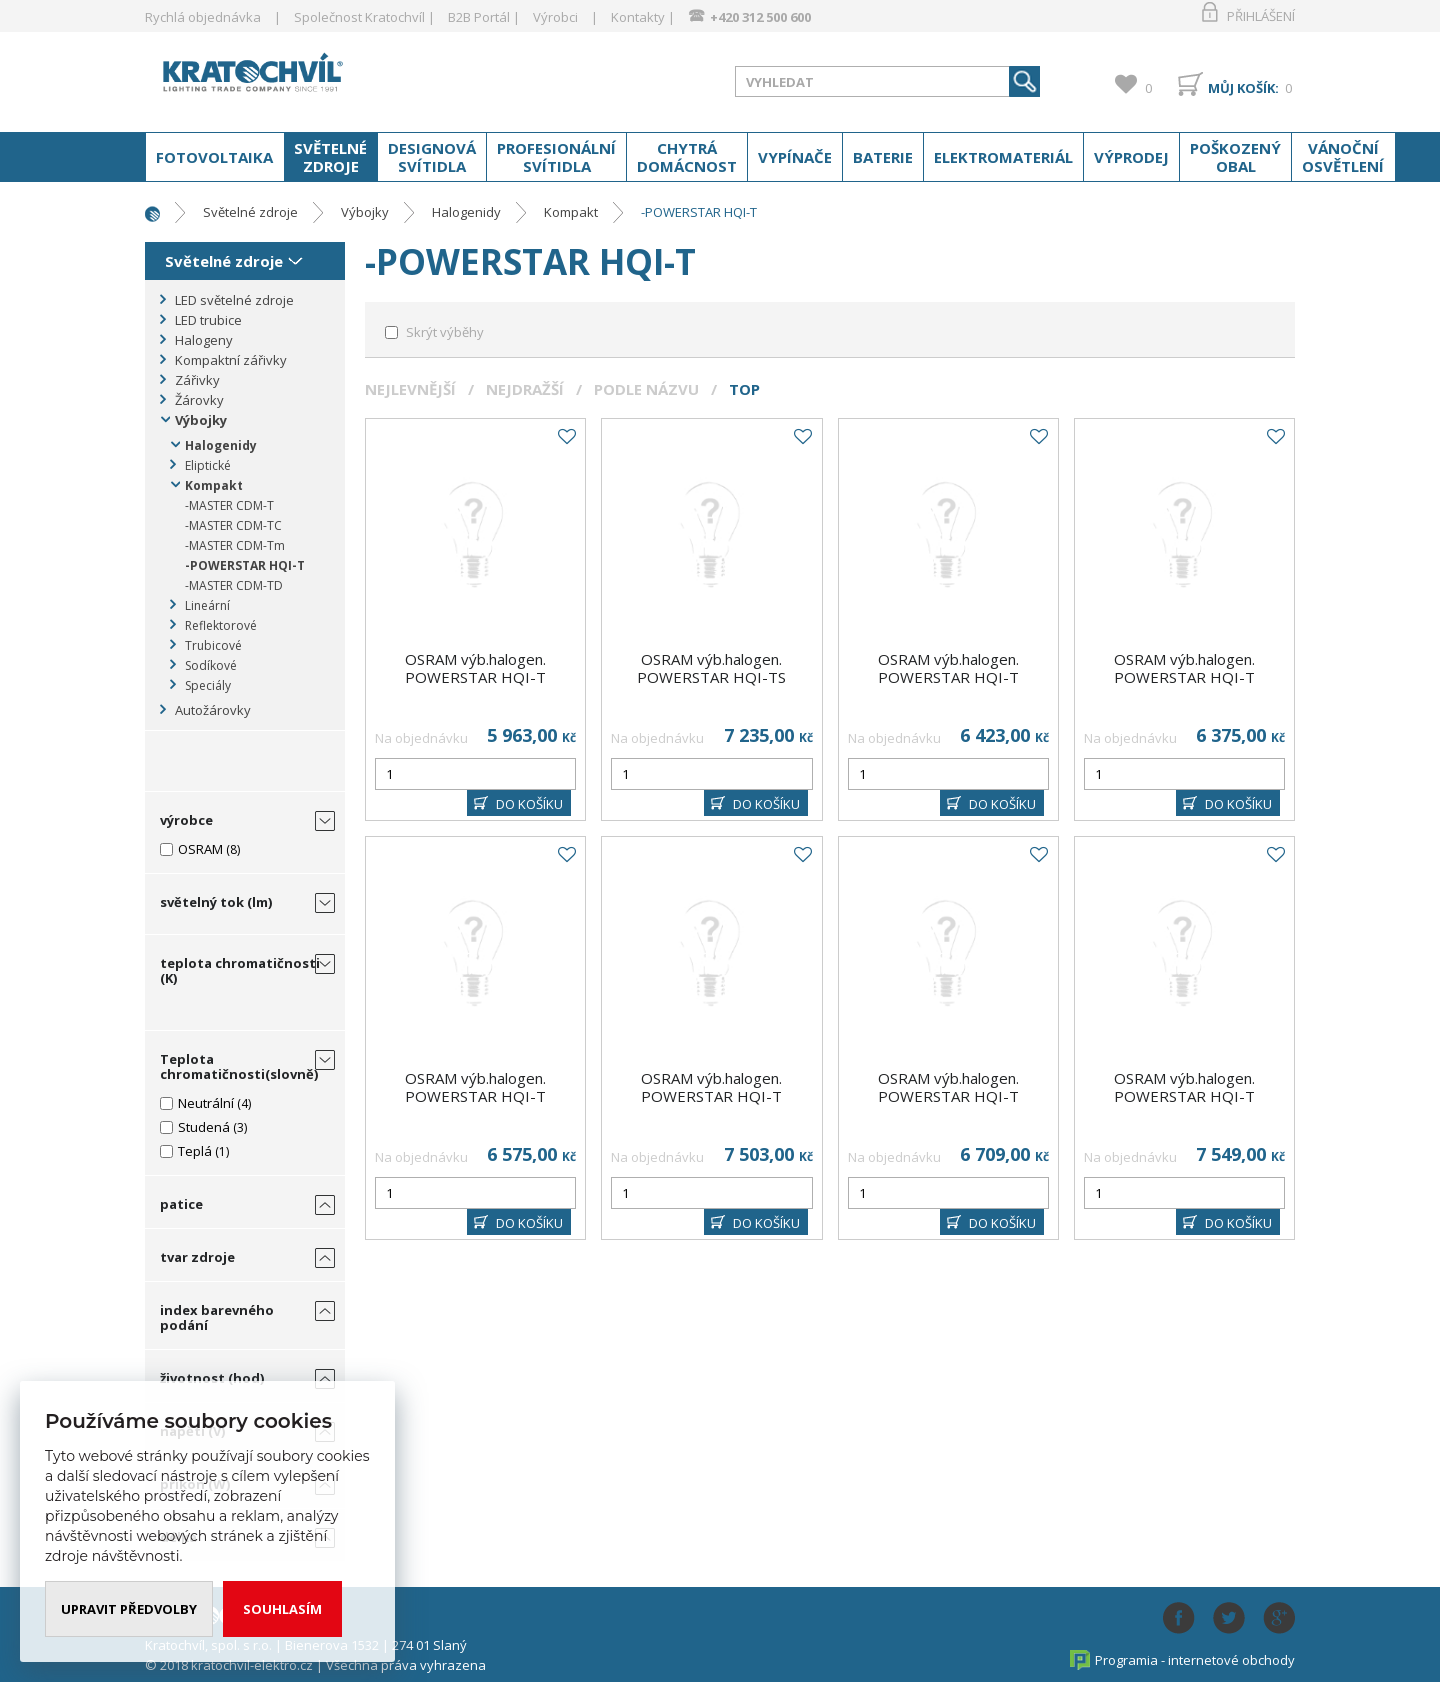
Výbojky (365, 212)
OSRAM (200, 849)
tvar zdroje (197, 1257)
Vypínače (795, 157)
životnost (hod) (212, 1378)
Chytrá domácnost (687, 157)
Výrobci (555, 17)
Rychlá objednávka (203, 17)
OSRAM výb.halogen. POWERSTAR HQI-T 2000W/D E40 (711, 1096)
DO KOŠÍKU (529, 804)
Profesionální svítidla (556, 157)
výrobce (186, 820)
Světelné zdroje (330, 157)
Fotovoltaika (214, 157)
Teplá (195, 1151)
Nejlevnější (410, 389)
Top (744, 389)
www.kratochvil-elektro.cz (304, 78)
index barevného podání (217, 1317)
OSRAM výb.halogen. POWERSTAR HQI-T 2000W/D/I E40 (948, 677)
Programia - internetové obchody (1195, 1660)
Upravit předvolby (129, 1609)
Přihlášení (1261, 16)
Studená (204, 1127)
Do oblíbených (566, 437)
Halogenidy (466, 212)
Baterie (883, 157)
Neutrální (206, 1103)
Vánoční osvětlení (1343, 157)
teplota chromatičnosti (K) (240, 970)
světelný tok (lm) (216, 902)
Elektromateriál (1003, 157)
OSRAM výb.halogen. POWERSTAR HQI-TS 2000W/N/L (711, 677)
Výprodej (1131, 157)
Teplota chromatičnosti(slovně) (239, 1066)
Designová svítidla (432, 157)
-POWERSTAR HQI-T (699, 212)
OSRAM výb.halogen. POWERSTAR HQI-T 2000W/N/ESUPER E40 (475, 1096)
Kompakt (571, 212)
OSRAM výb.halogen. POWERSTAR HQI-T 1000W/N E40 (1184, 1096)
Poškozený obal (1235, 157)
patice (181, 1204)
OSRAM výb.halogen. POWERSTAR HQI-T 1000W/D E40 (475, 677)
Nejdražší (525, 389)
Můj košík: (1243, 88)
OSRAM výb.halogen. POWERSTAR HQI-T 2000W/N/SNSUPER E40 (948, 1096)
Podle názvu (646, 389)
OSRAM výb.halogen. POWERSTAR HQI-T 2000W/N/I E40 (1184, 677)
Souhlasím (282, 1609)
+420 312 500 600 (760, 17)
